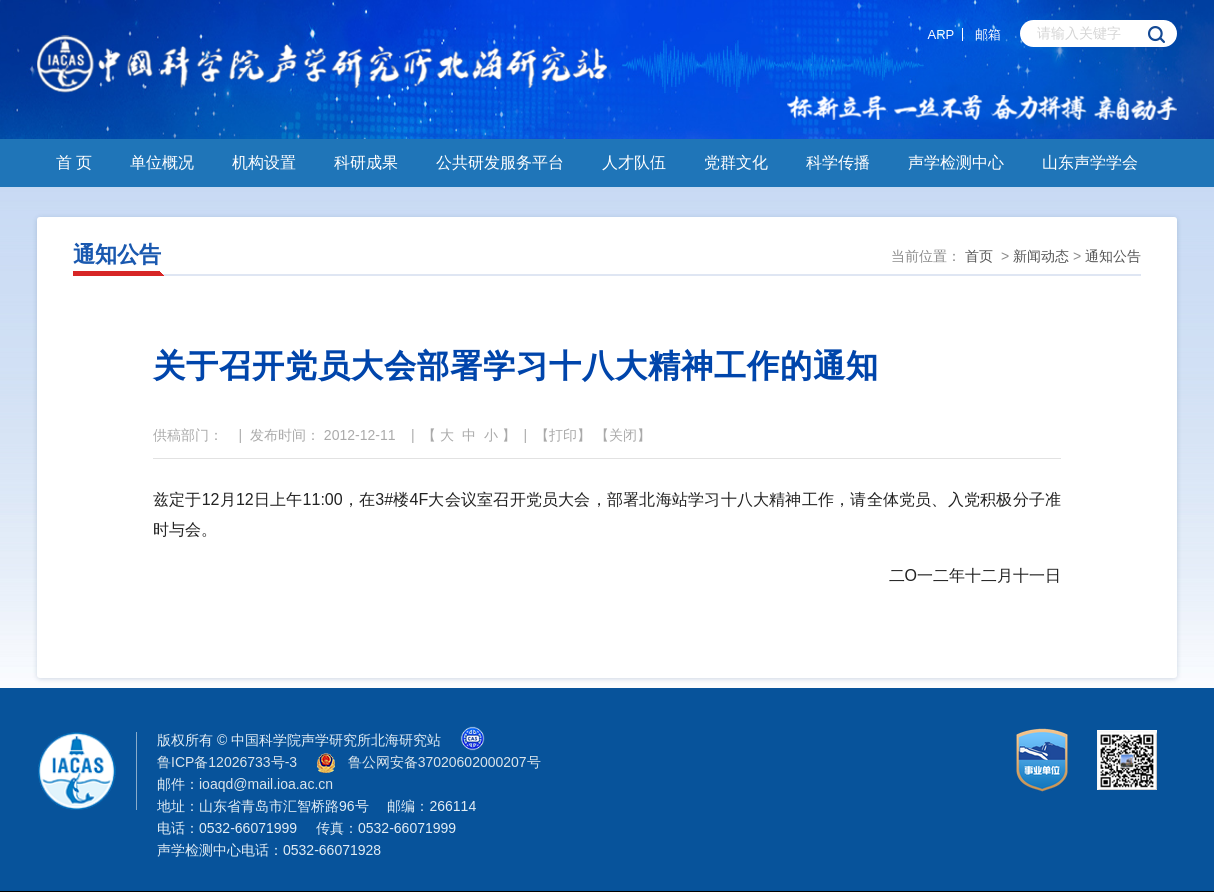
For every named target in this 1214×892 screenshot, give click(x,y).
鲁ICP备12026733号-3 (227, 762)
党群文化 (736, 162)
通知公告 (1113, 256)
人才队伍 (634, 162)
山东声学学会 (1090, 162)
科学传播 (838, 162)
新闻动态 (1041, 256)
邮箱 (988, 34)
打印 (563, 435)
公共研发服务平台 (500, 162)
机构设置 (264, 162)
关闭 (623, 435)
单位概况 (162, 162)
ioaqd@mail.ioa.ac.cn (266, 784)
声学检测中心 (956, 162)
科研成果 (366, 162)
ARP (941, 34)
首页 (979, 256)
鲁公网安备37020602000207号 (444, 762)
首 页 (74, 162)
